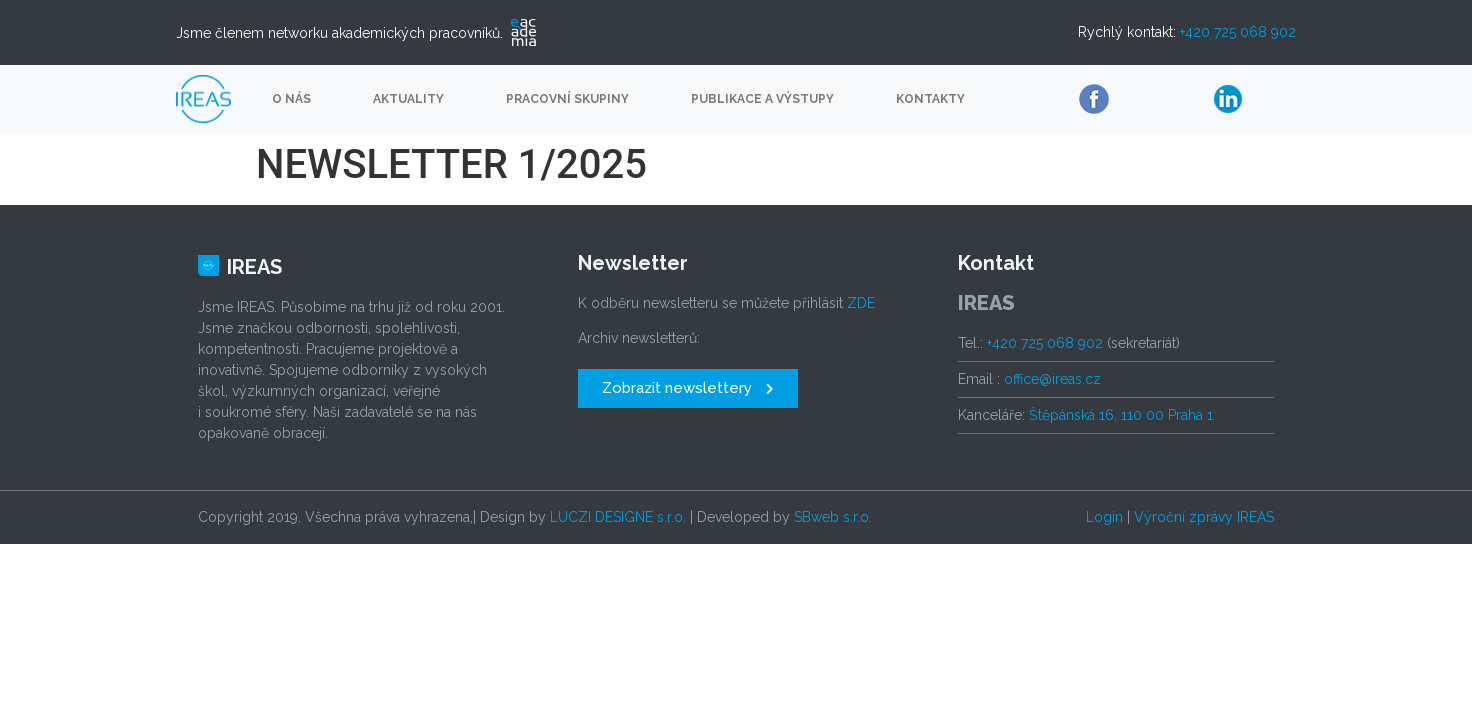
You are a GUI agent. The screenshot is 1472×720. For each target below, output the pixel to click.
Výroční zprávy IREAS (1204, 517)
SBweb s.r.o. (833, 517)
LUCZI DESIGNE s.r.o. (618, 517)
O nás (291, 99)
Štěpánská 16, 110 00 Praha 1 (1121, 415)
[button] (688, 388)
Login (1104, 517)
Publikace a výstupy (762, 99)
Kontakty (930, 99)
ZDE (861, 303)
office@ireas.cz (1052, 379)
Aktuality (408, 99)
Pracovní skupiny (567, 99)
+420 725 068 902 (1238, 32)
